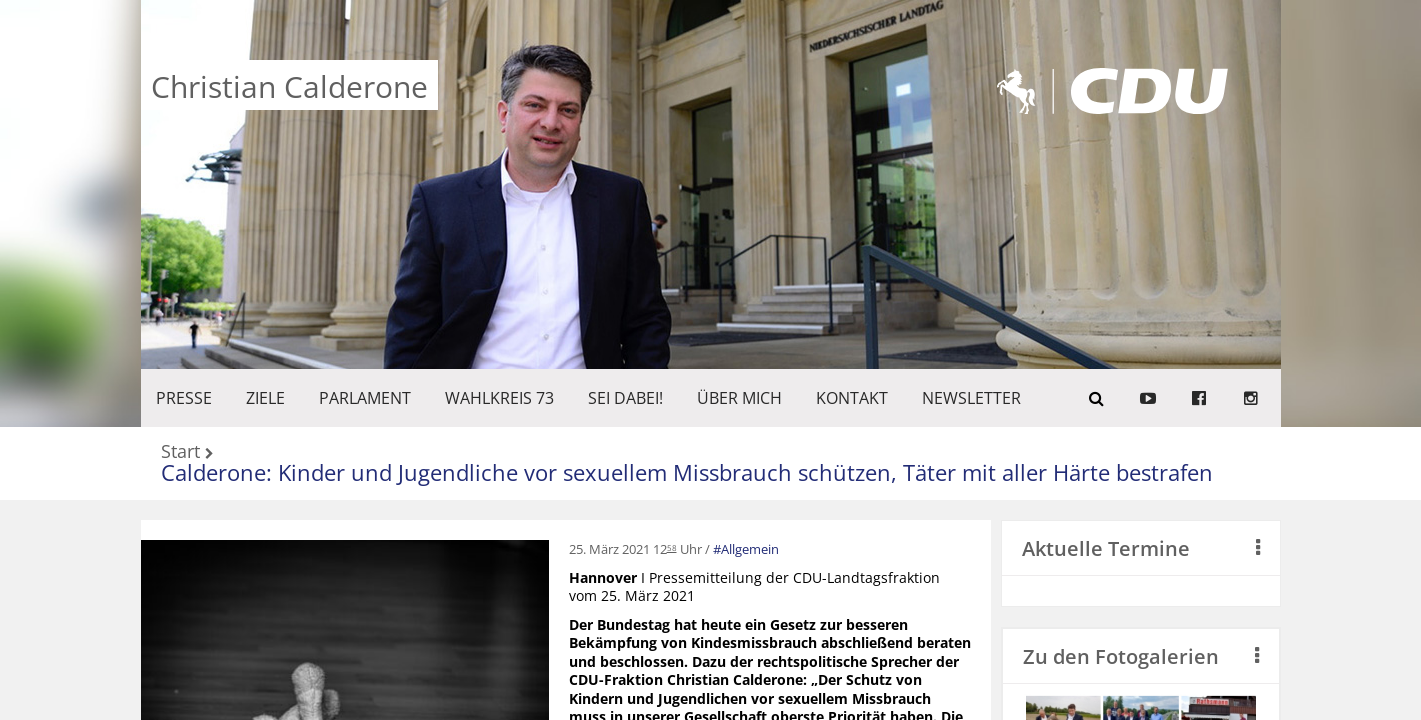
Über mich (739, 398)
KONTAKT (852, 398)
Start (180, 452)
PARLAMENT (365, 398)
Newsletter (971, 398)
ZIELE (265, 398)
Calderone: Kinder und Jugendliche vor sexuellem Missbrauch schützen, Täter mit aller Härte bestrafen (687, 472)
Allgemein (750, 549)
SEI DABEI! (625, 398)
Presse (184, 398)
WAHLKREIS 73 (499, 398)
